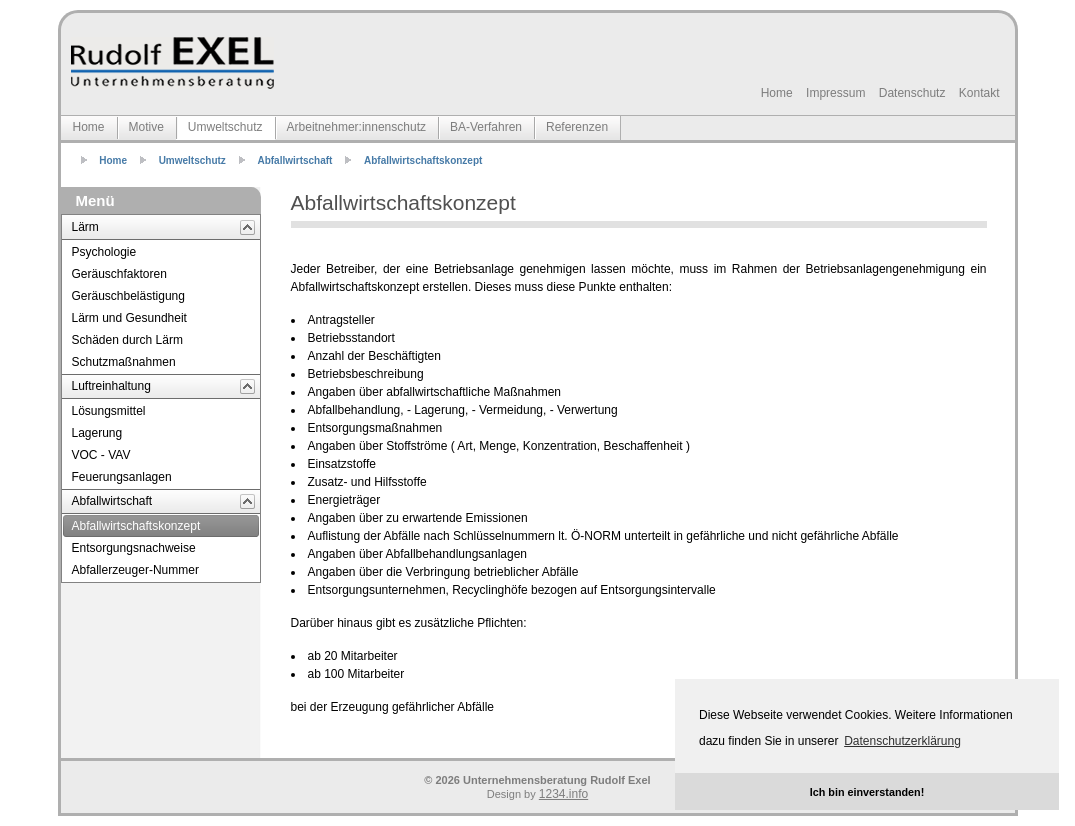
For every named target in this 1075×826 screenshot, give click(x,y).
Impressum (835, 93)
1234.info (563, 794)
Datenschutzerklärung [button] (902, 741)
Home (777, 93)
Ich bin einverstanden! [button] (867, 792)
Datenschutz (912, 93)
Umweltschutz (192, 160)
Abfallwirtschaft (294, 160)
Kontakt (979, 93)
